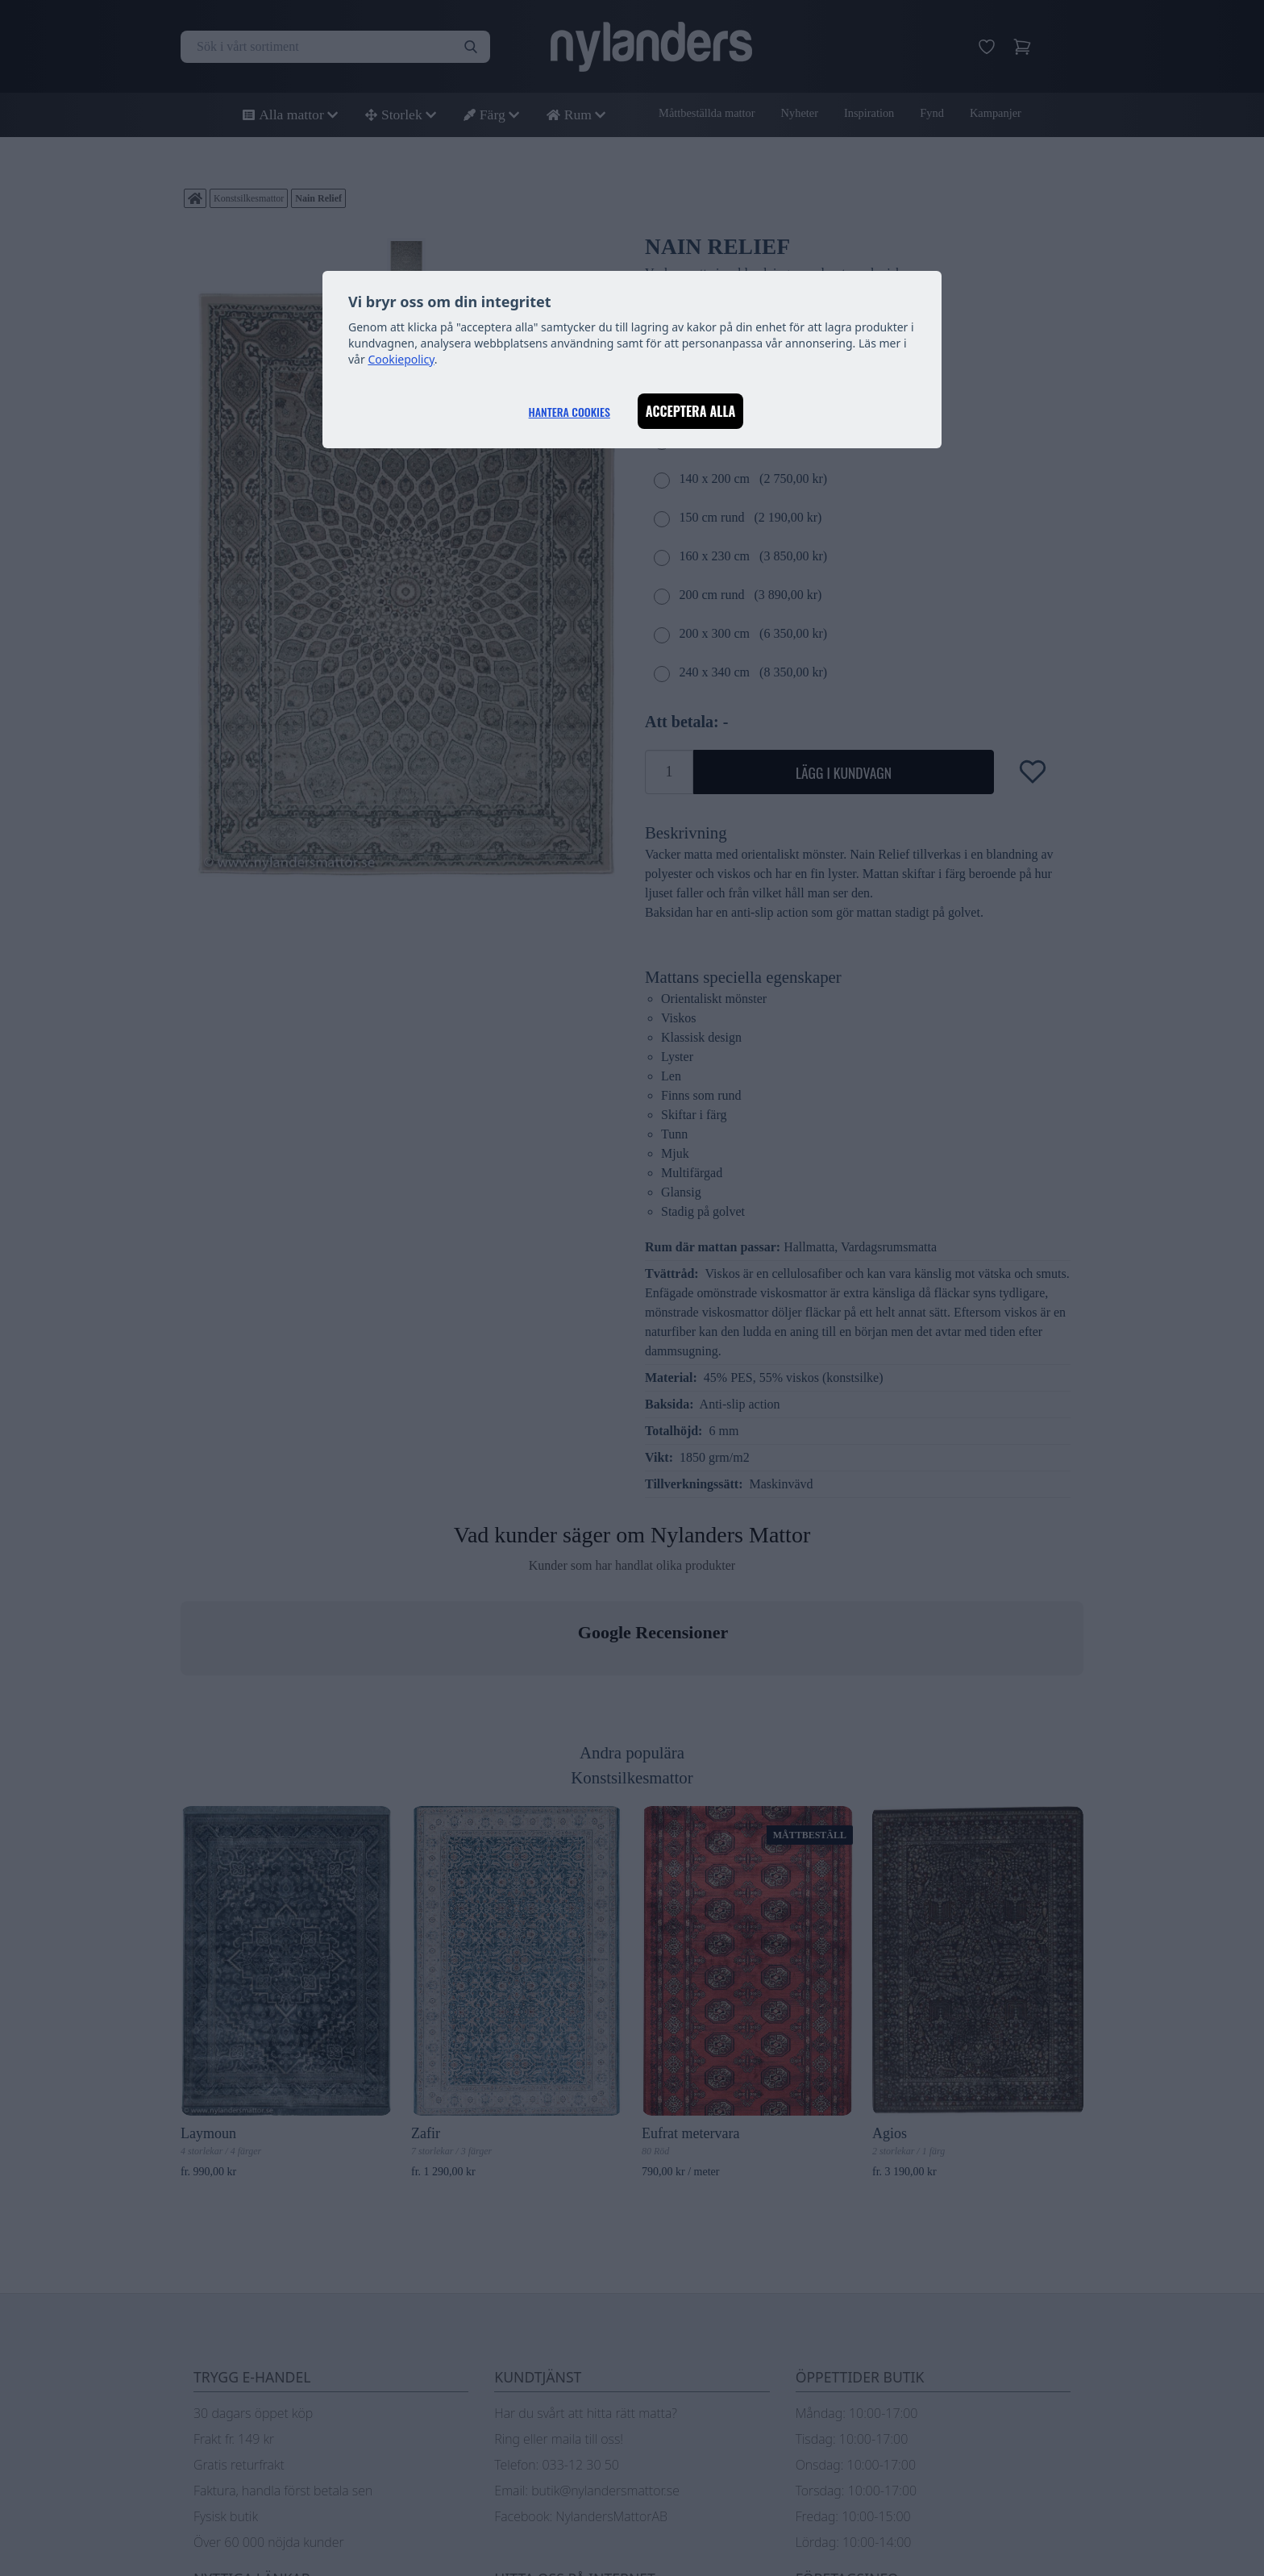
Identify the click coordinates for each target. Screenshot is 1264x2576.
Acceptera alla (691, 411)
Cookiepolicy (401, 359)
